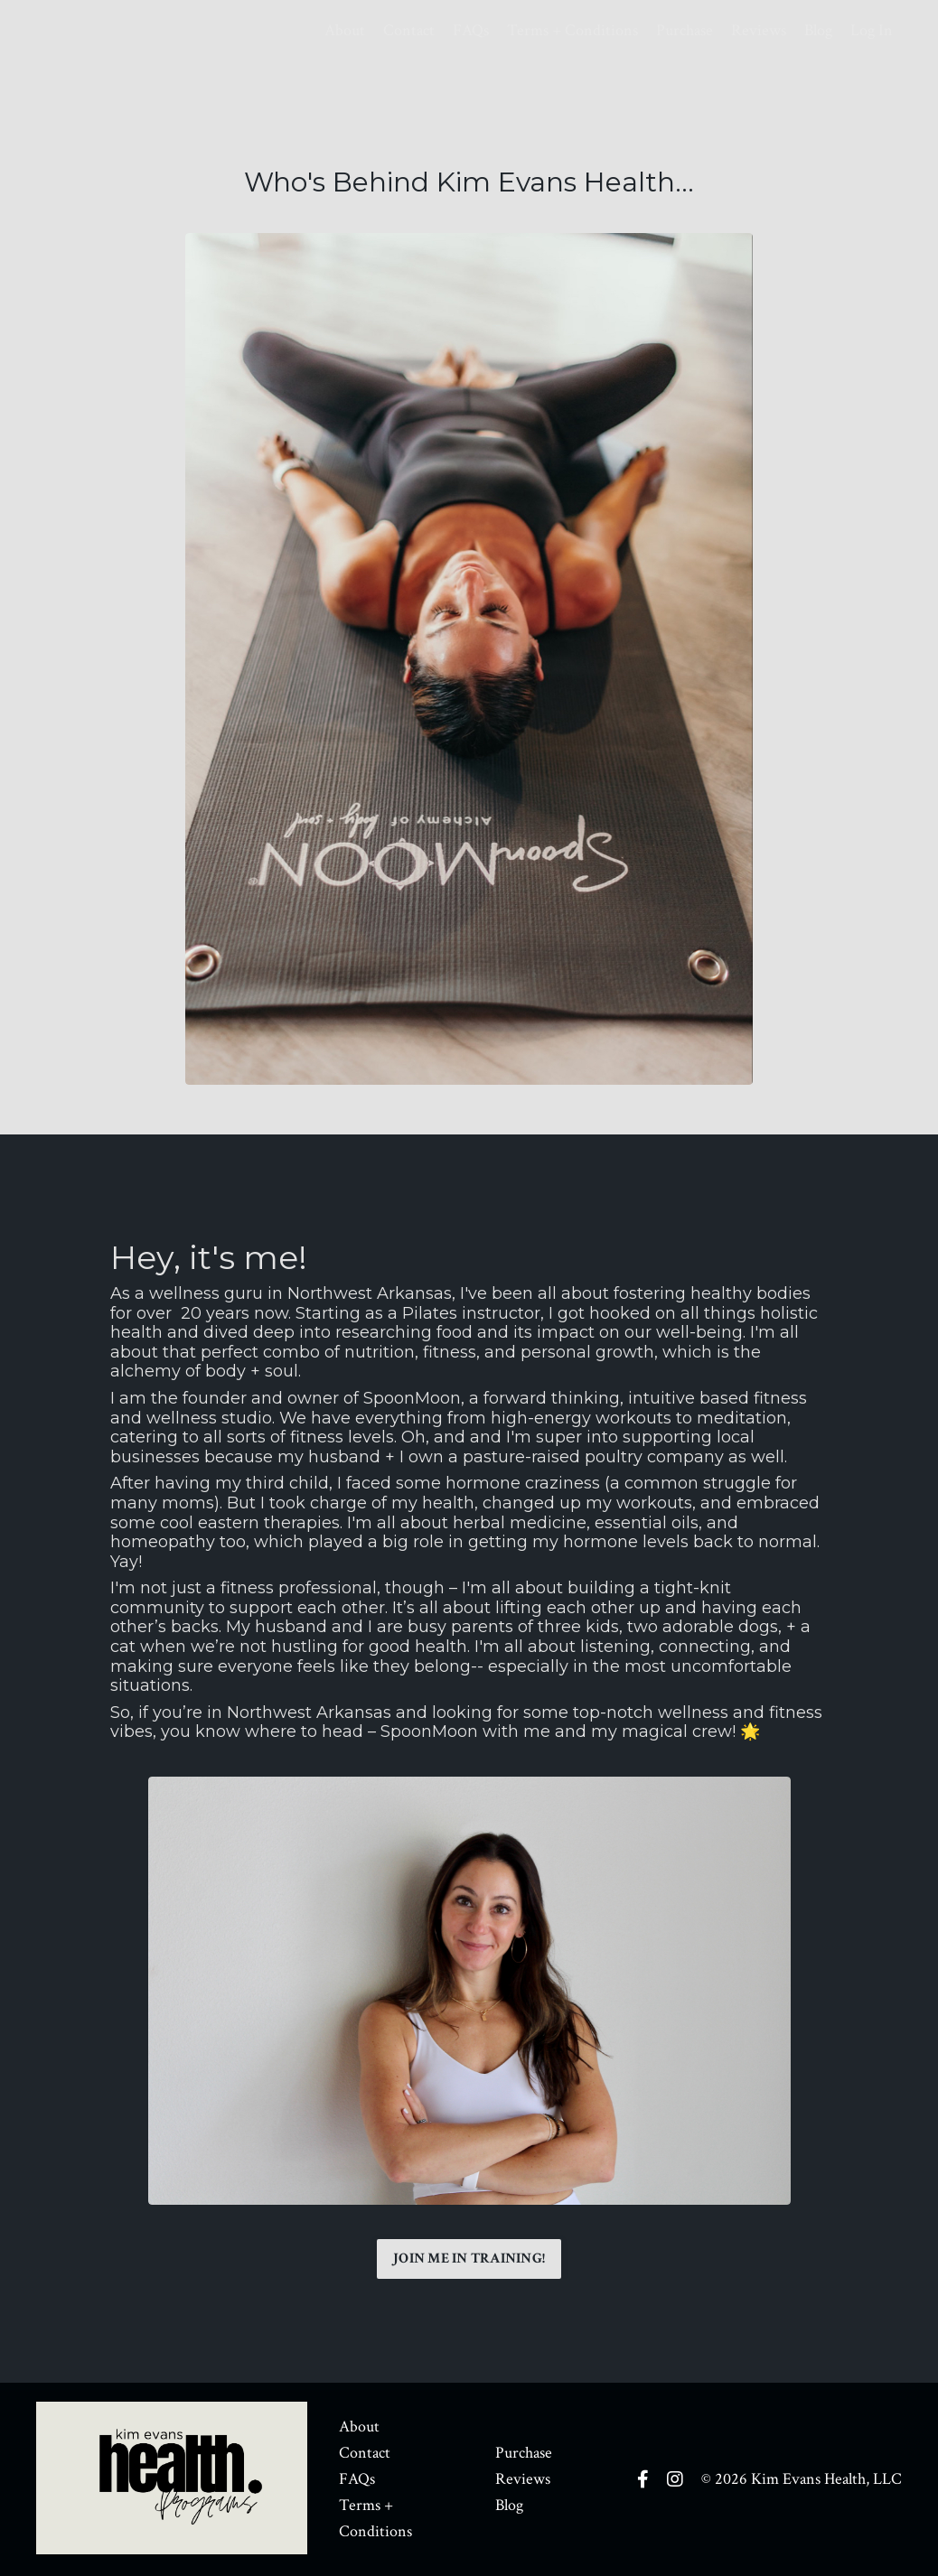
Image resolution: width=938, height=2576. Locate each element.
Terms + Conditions (572, 30)
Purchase (684, 30)
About (344, 30)
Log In (871, 30)
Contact (409, 30)
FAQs (471, 30)
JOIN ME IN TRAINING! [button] (469, 2258)
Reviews (758, 30)
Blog (818, 30)
